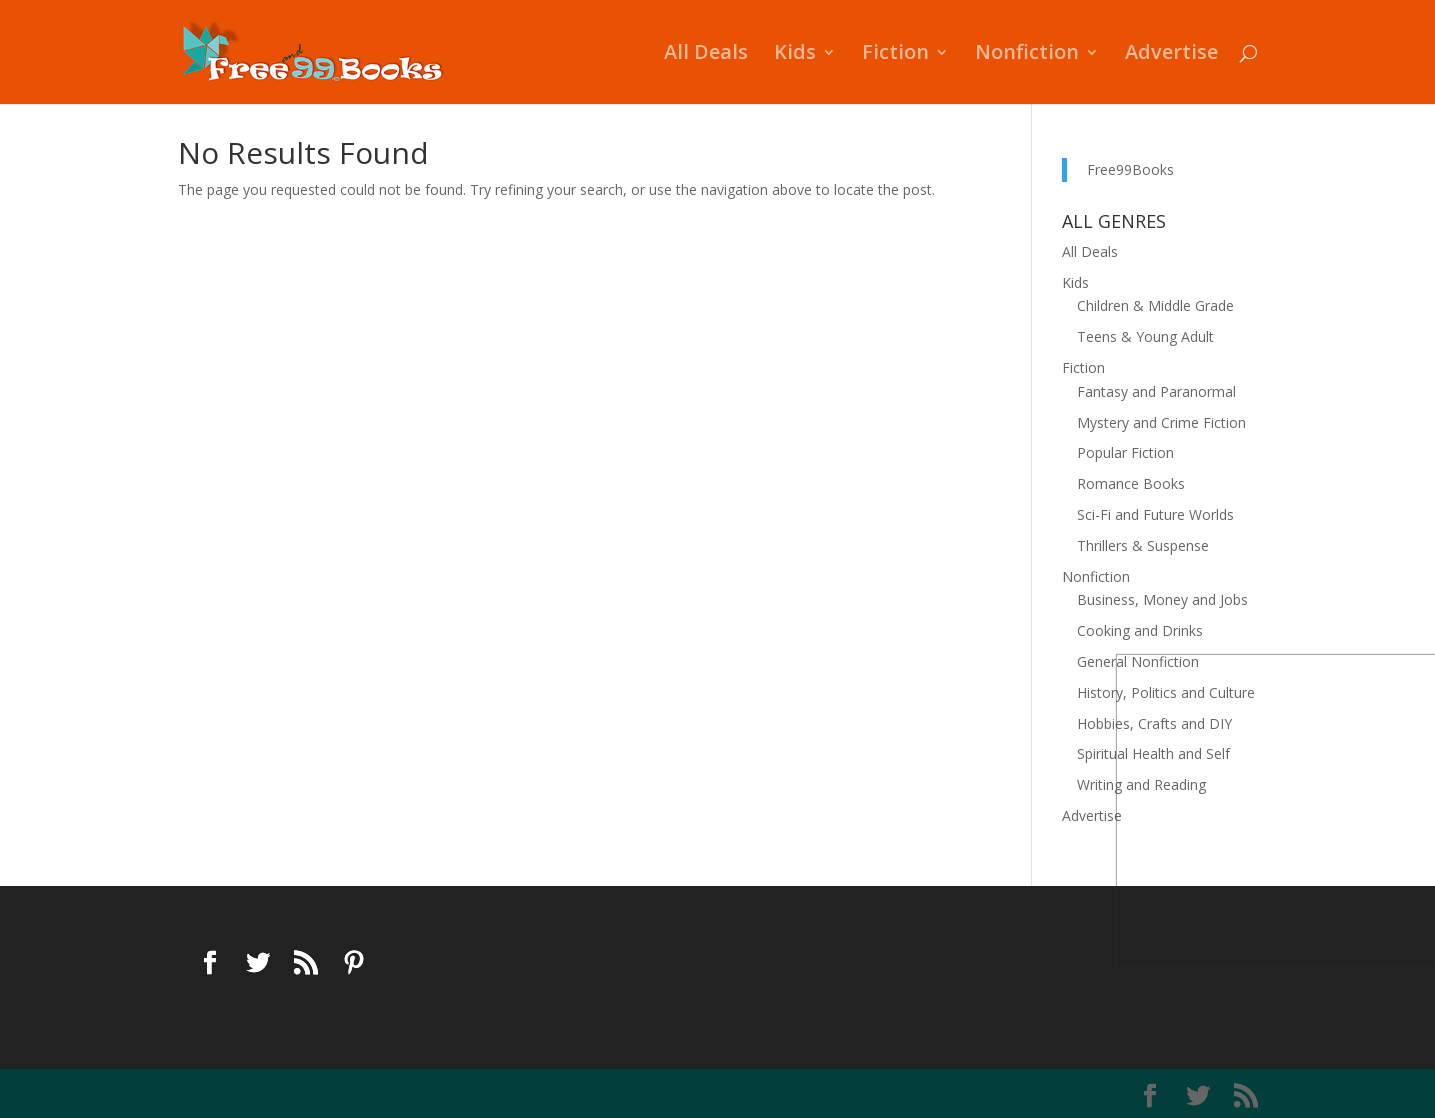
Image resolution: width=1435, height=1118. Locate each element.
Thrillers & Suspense (1143, 545)
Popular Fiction (1125, 452)
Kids (795, 55)
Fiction (895, 55)
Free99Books (1130, 169)
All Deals (706, 55)
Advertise (1171, 55)
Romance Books (1131, 483)
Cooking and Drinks (1140, 630)
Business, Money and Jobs (1162, 599)
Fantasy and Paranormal (1156, 391)
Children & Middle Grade (1155, 305)
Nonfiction (1027, 55)
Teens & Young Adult (1145, 336)
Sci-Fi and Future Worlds (1155, 514)
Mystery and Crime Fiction (1161, 422)
